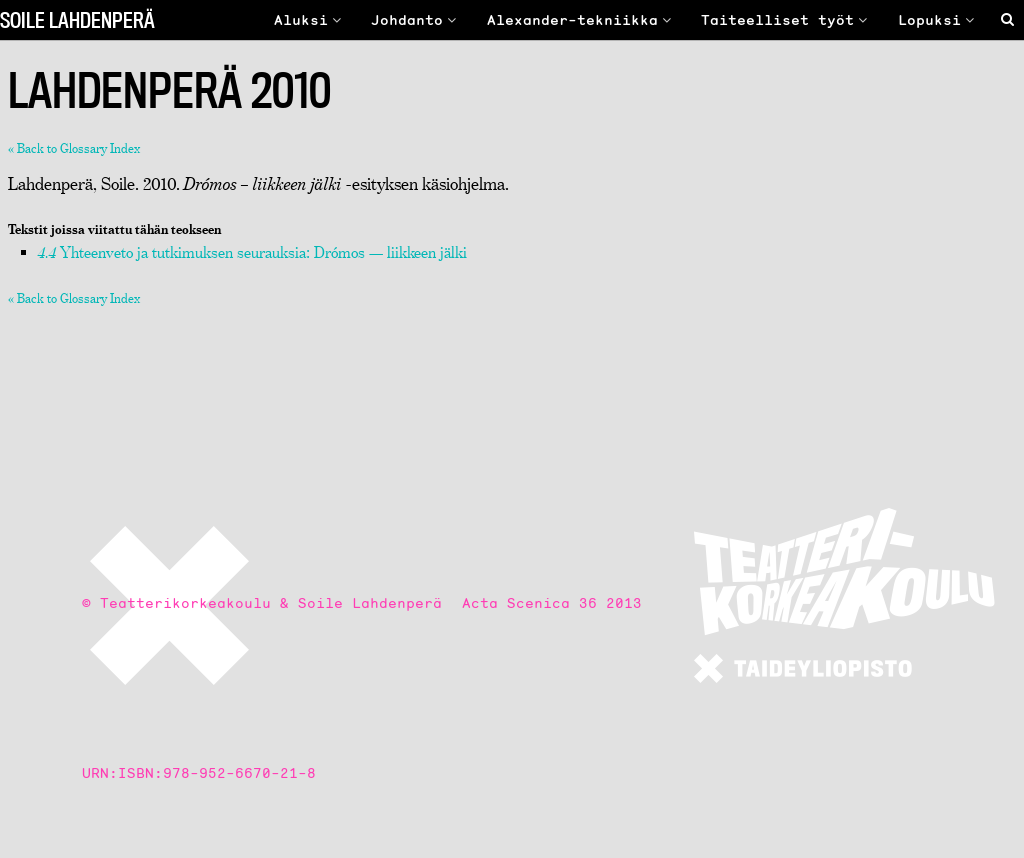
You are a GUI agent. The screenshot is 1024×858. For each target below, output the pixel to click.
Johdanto (416, 20)
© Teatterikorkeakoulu (176, 603)
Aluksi (310, 20)
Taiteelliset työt (786, 20)
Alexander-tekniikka (581, 20)
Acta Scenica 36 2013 (552, 603)
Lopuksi (938, 20)
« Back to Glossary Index (74, 148)
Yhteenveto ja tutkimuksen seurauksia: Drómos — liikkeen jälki (252, 252)
